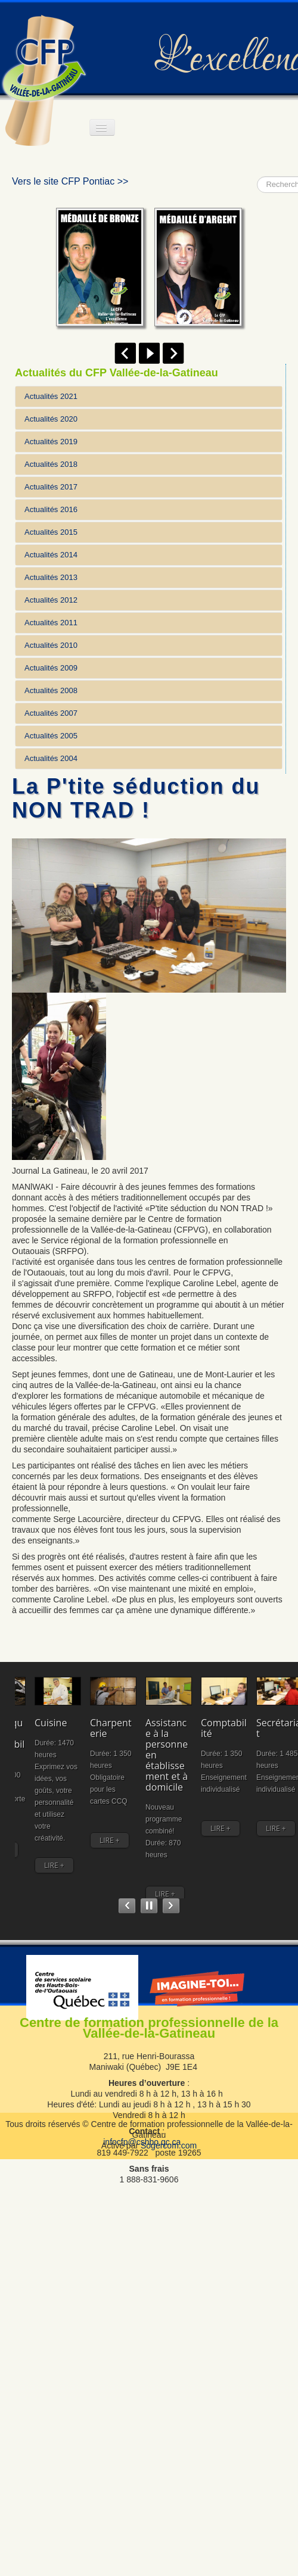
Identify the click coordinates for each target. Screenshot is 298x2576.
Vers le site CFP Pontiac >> (70, 181)
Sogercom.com (169, 2161)
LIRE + (34, 1891)
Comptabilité (43, 1819)
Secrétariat (241, 1819)
